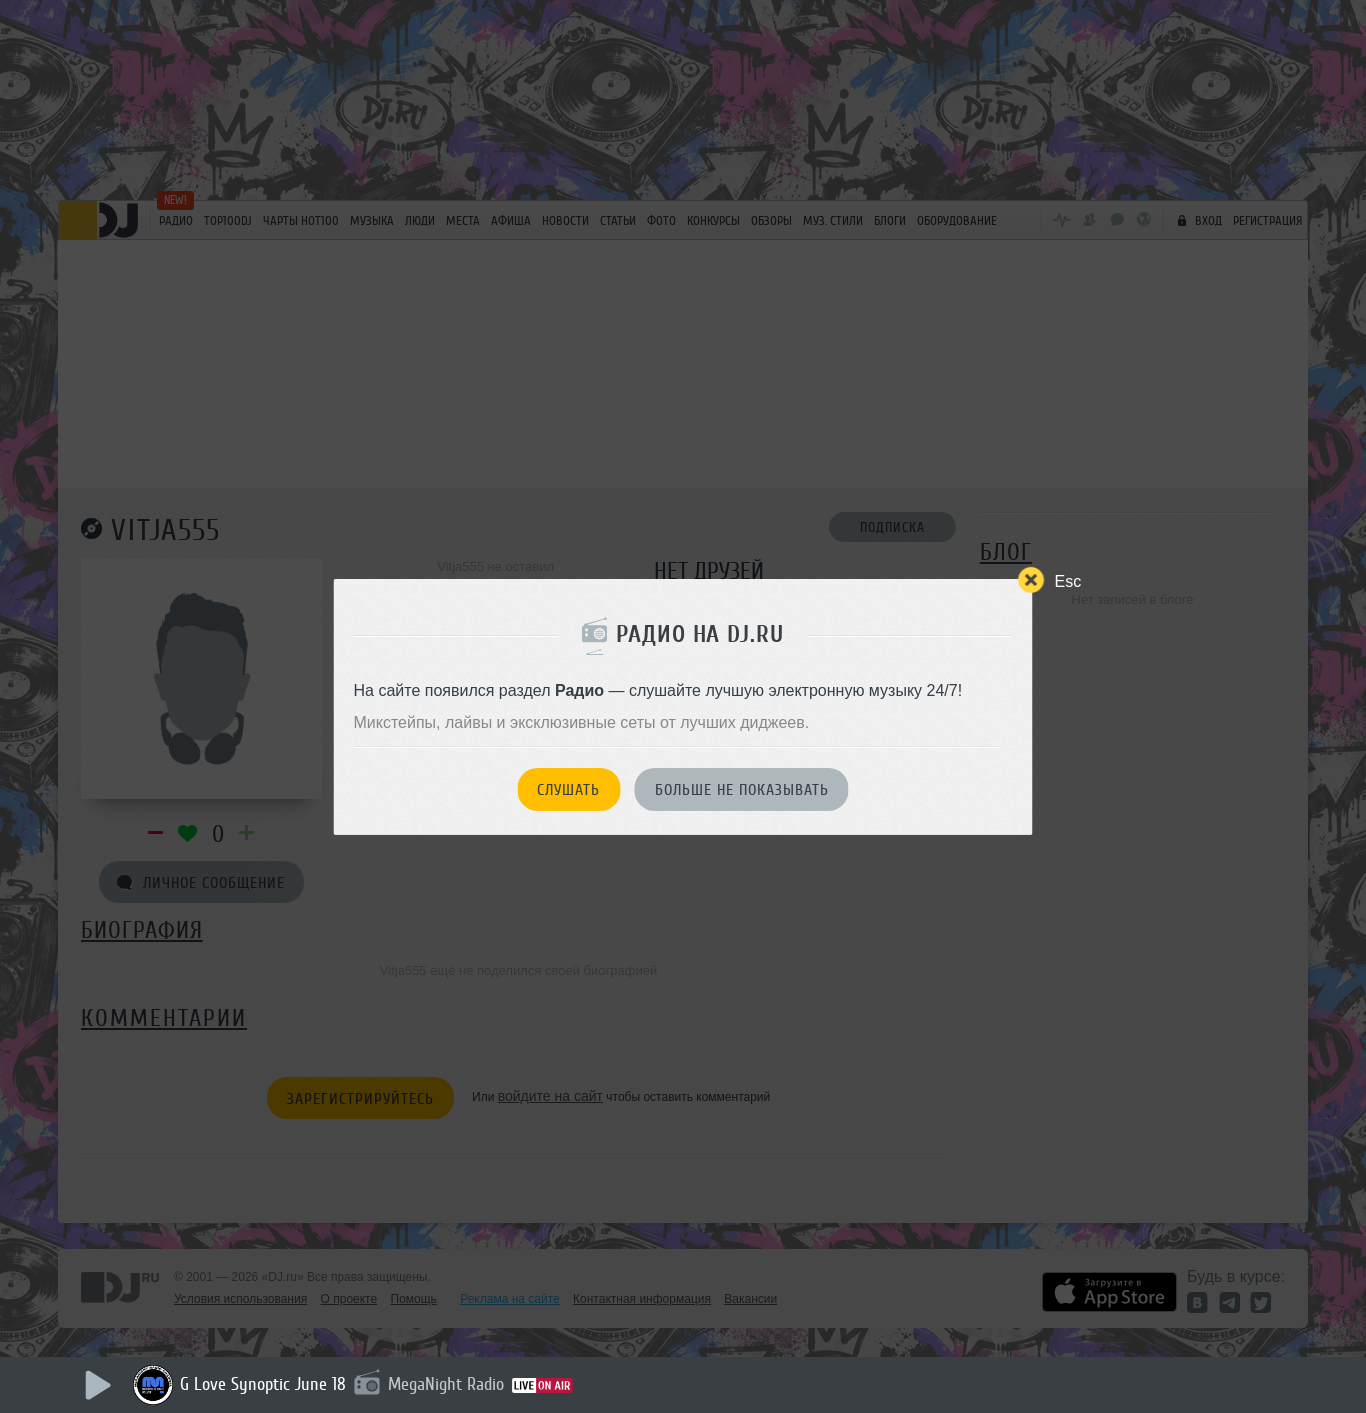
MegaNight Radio (446, 1384)
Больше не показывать (742, 790)
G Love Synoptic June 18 (263, 1384)
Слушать (568, 790)
